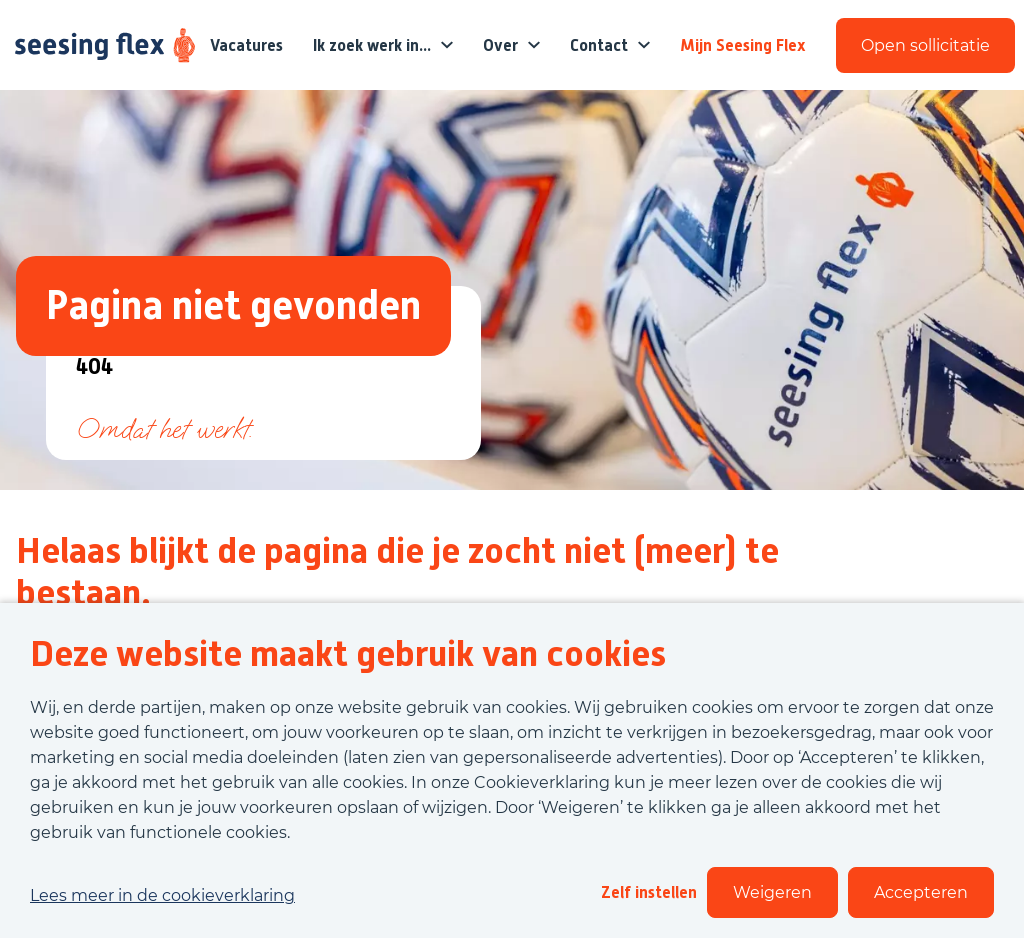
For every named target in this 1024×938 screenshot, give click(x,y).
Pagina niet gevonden (233, 305)
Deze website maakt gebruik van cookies (348, 654)
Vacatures (246, 45)
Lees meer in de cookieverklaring (162, 895)
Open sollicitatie (925, 45)
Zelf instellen (649, 892)
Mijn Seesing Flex (743, 45)
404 (94, 367)
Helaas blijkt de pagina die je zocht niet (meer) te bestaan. (397, 572)
